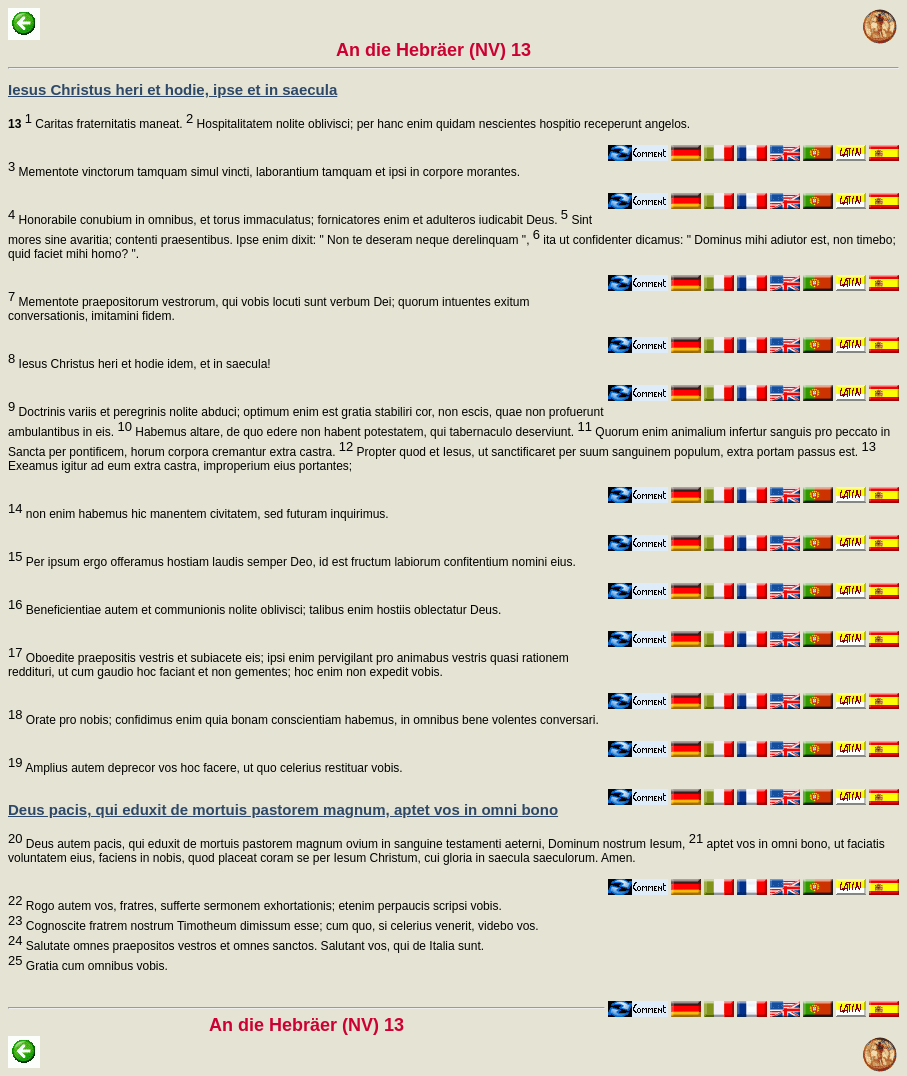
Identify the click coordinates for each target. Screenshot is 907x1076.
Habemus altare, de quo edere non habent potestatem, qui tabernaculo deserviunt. (362, 432)
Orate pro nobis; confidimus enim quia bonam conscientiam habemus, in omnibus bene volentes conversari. (310, 720)
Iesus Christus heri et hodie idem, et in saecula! (142, 364)
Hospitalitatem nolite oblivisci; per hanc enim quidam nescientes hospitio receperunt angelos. (441, 124)
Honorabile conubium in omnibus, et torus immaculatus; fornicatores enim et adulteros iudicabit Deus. (291, 220)
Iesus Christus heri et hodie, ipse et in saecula (172, 89)
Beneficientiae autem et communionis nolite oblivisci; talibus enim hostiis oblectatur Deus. (261, 610)
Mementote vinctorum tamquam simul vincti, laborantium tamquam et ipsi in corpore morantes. (267, 172)
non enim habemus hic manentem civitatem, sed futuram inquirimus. (205, 514)
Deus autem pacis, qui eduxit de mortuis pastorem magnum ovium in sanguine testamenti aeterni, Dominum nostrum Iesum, (362, 844)
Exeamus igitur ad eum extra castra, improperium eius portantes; (180, 466)
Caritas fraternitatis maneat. (100, 124)
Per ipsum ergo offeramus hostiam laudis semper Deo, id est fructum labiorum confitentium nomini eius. (298, 562)
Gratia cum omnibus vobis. (94, 966)
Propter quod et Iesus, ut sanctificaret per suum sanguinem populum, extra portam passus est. (614, 452)
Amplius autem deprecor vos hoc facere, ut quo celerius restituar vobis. (212, 768)
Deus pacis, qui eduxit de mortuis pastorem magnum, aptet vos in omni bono (283, 809)
